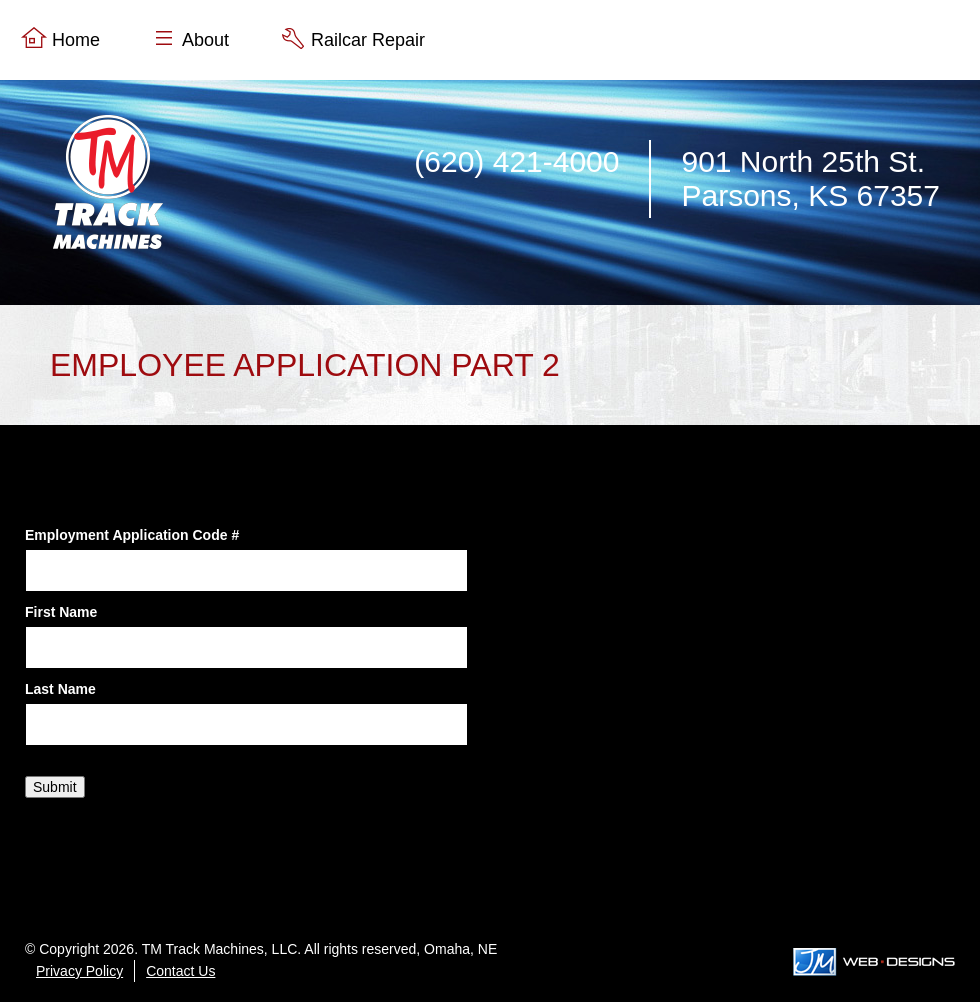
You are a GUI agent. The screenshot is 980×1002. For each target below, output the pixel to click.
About (205, 40)
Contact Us (180, 971)
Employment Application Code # (132, 535)
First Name (61, 612)
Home (76, 40)
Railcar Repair (368, 40)
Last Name (60, 689)
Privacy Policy (79, 971)
